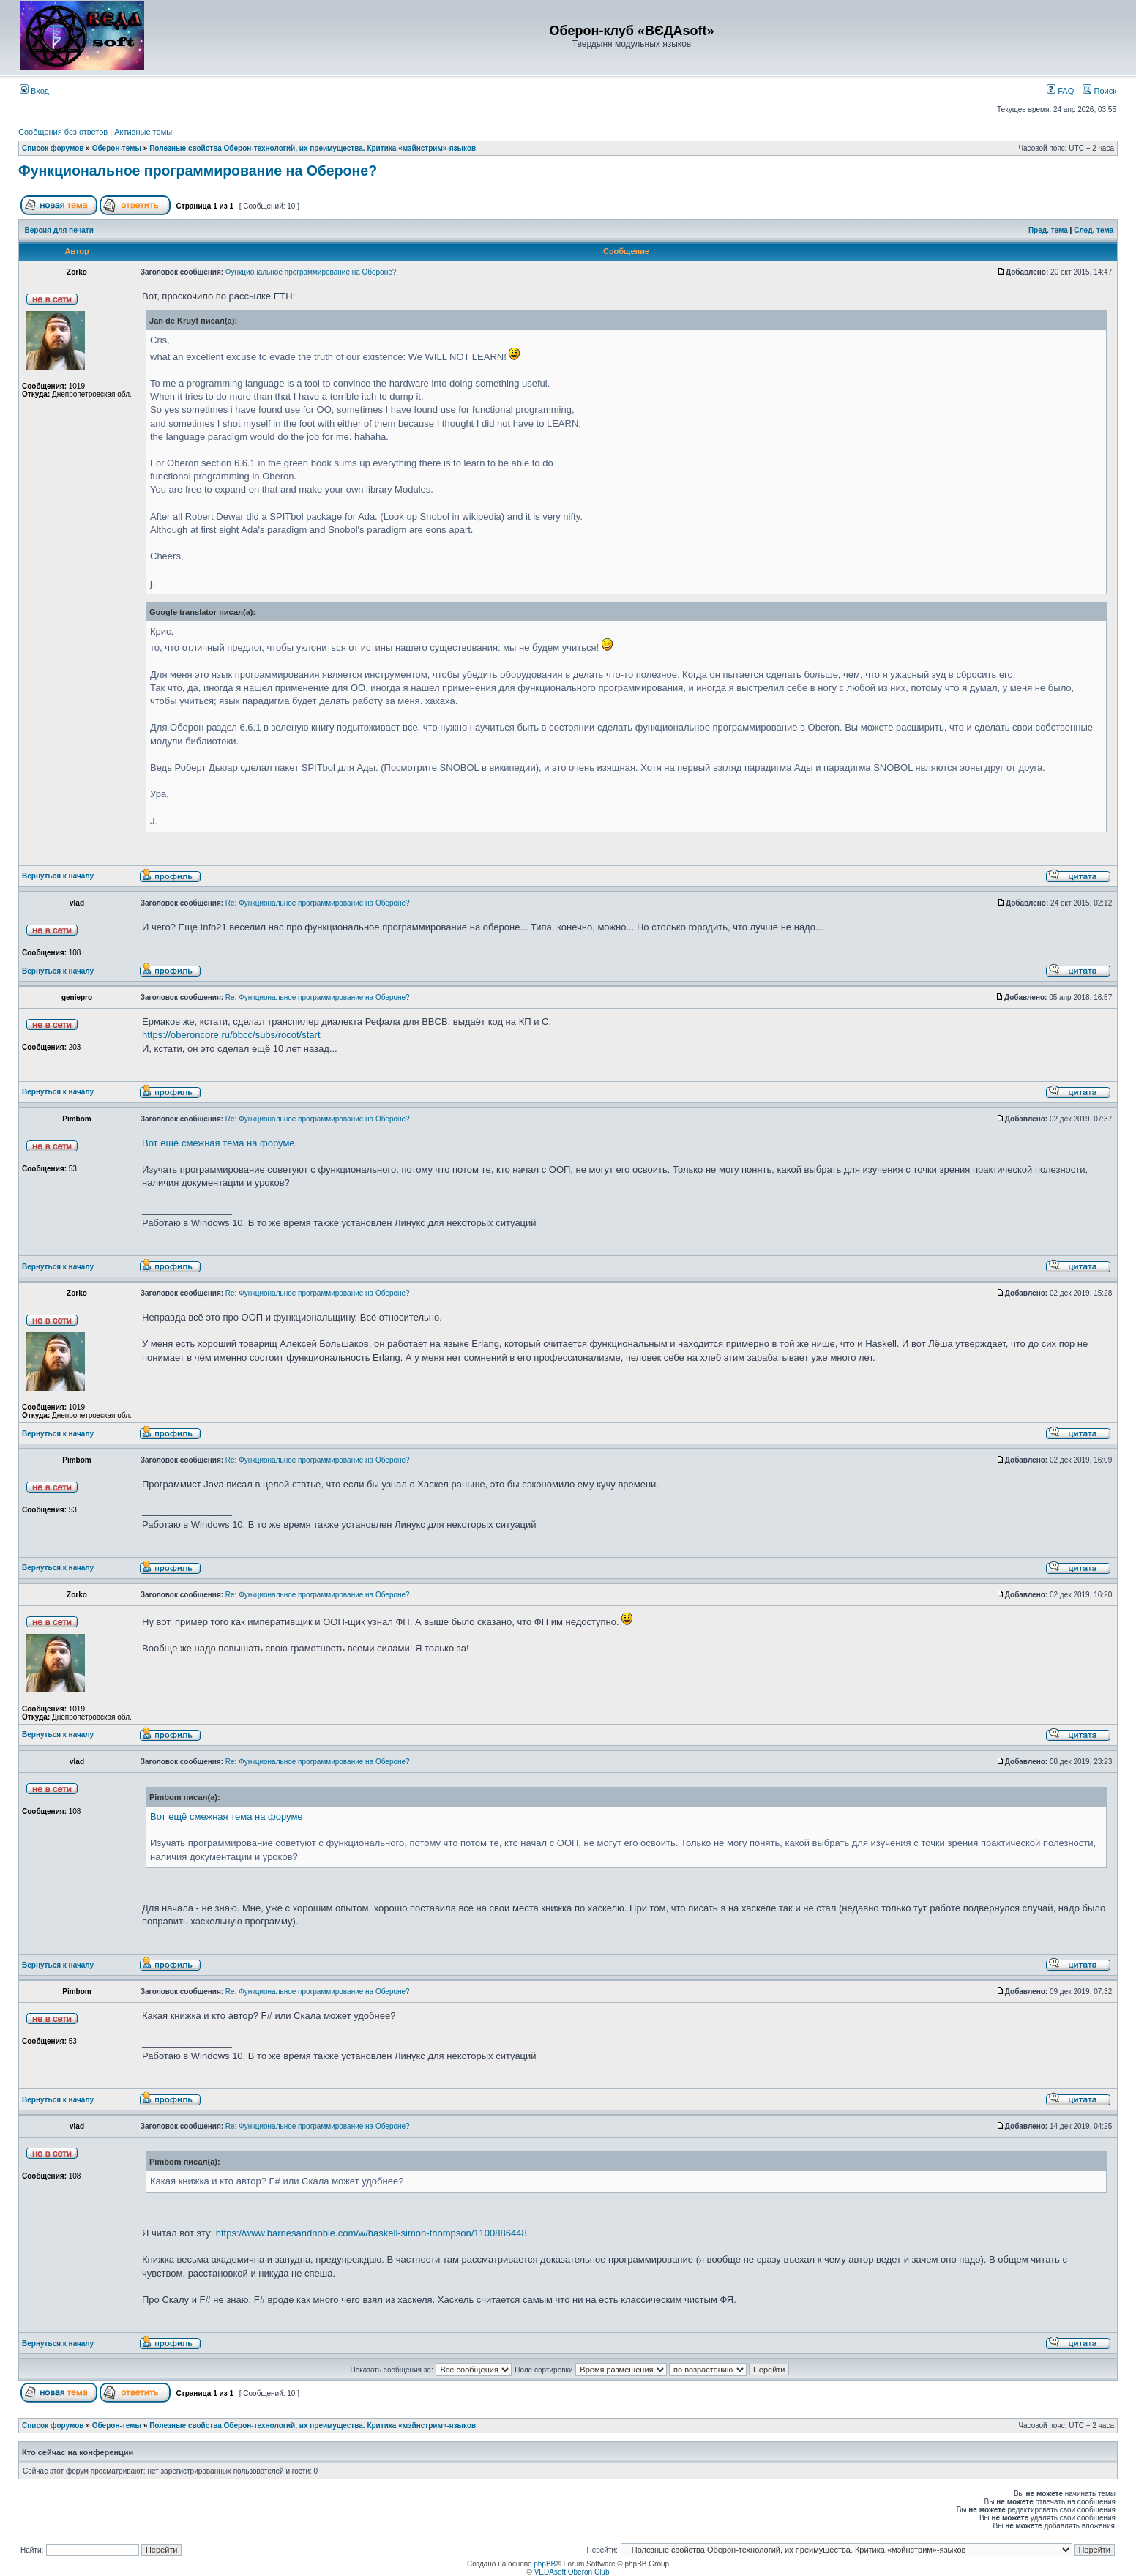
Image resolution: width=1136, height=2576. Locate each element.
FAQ (1060, 90)
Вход (34, 90)
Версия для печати (59, 230)
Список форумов (53, 148)
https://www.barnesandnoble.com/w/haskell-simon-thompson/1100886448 (371, 2233)
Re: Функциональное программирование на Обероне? (317, 903)
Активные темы (143, 131)
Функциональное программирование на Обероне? (197, 171)
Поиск (1099, 90)
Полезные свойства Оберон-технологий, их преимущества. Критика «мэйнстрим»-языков (312, 148)
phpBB (545, 2564)
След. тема (1093, 230)
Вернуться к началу (58, 876)
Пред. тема (1048, 230)
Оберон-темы (116, 148)
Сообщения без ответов (63, 131)
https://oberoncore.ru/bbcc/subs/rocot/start (231, 1034)
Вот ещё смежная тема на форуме (218, 1143)
